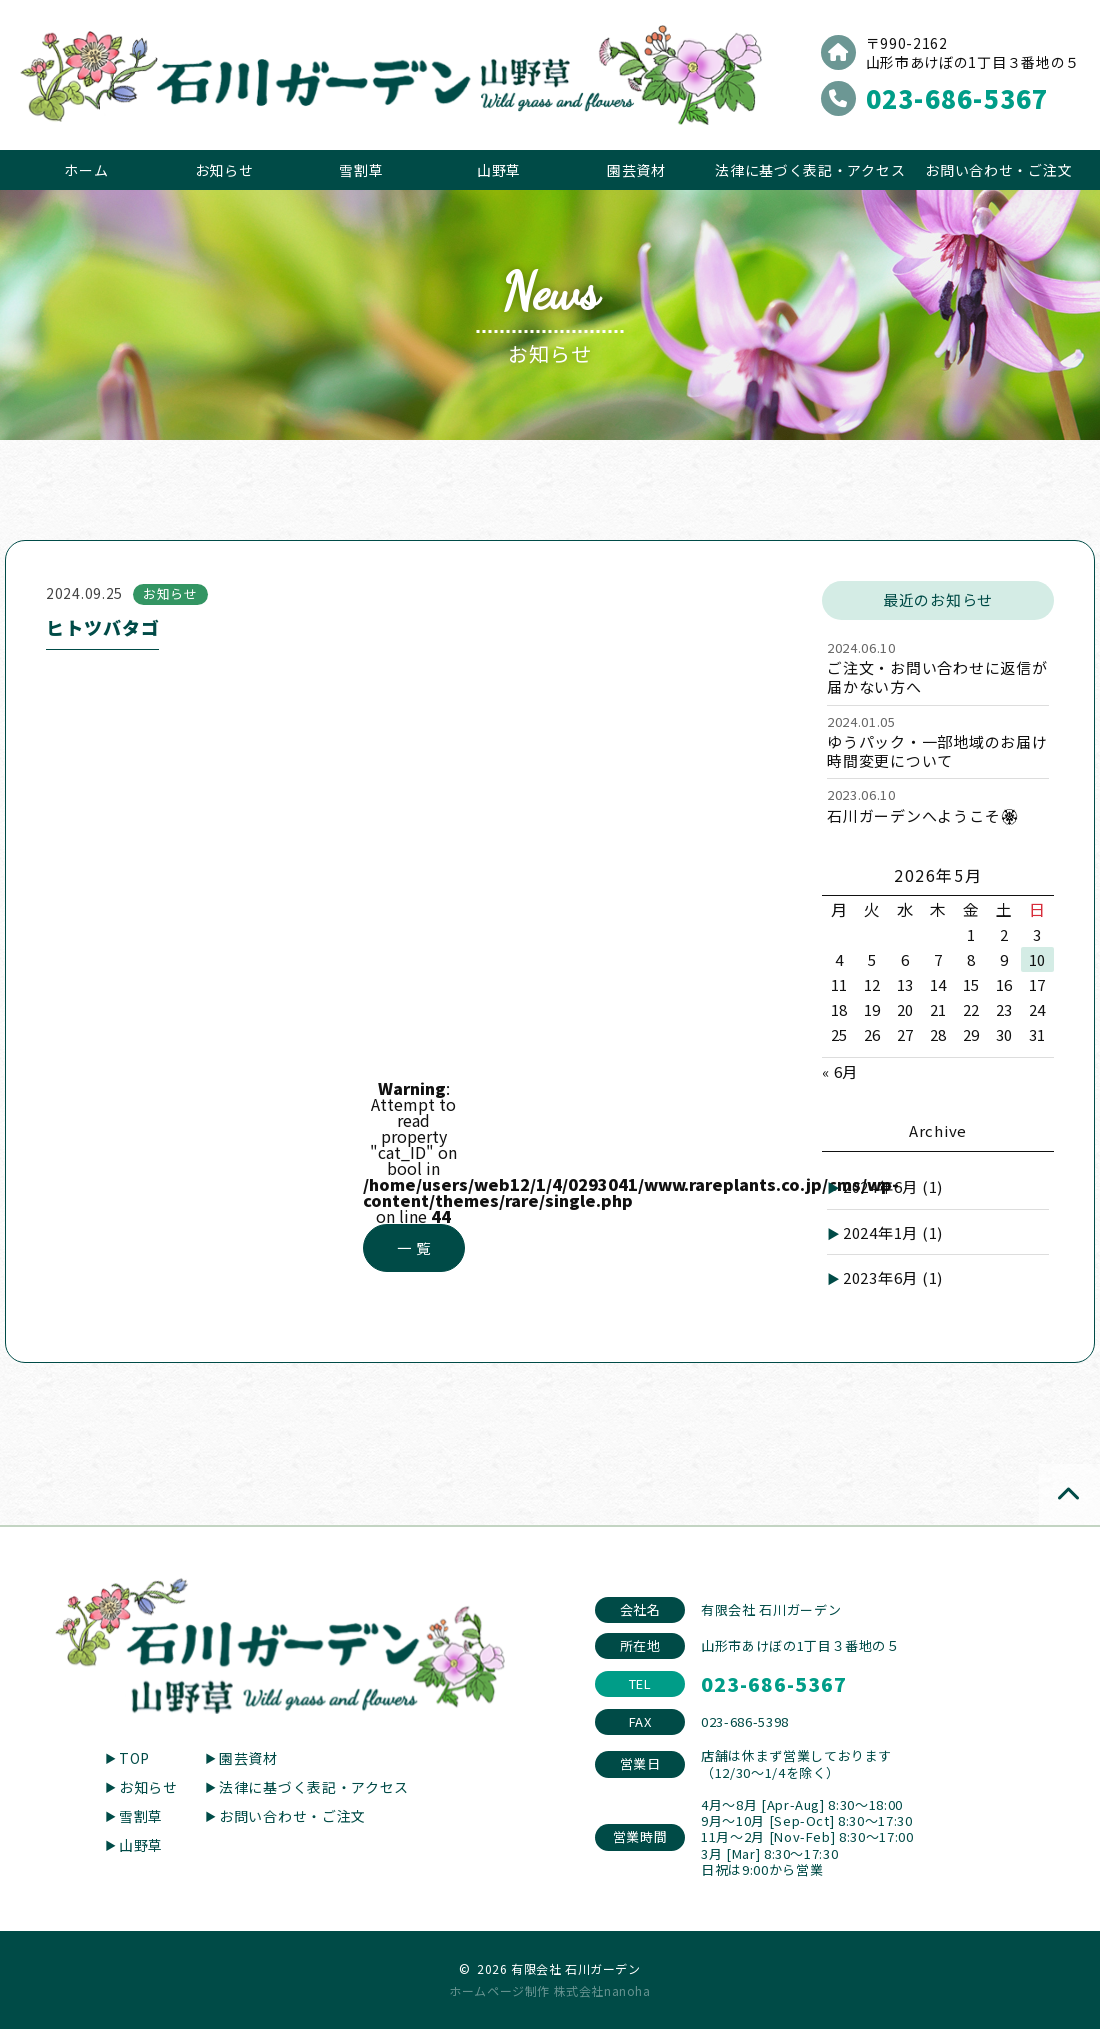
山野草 (499, 170)
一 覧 (413, 1247)
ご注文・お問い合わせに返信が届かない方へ (937, 677)
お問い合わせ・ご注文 (998, 170)
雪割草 (361, 170)
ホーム (86, 170)
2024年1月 (893, 1232)
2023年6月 (893, 1277)
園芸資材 (636, 170)
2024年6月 (893, 1186)
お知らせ (224, 170)
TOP (134, 1758)
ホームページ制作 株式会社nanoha (549, 1990)
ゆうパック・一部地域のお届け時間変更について (937, 751)
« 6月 (840, 1071)
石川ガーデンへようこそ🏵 (923, 815)
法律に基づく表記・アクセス (810, 170)
